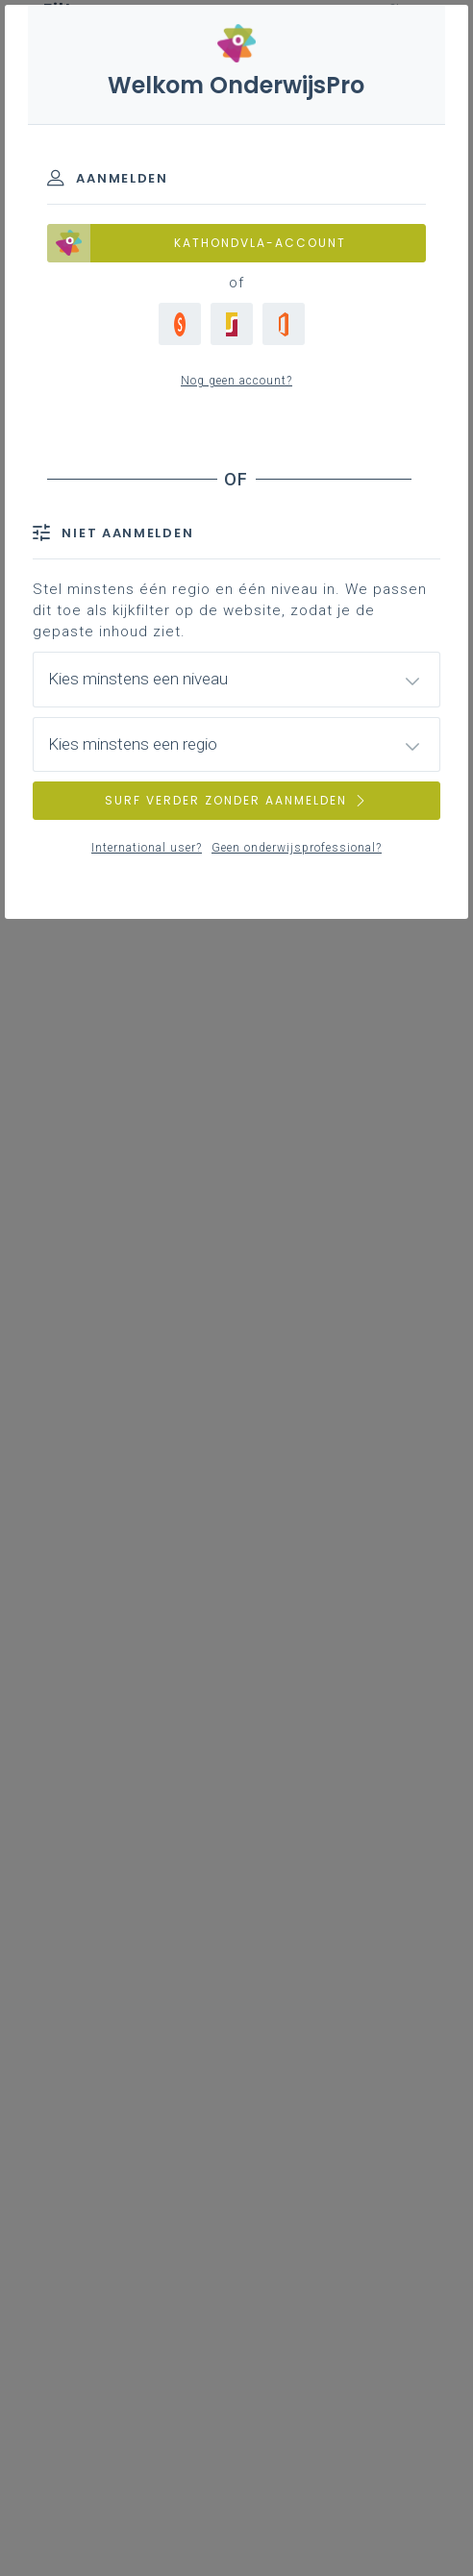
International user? (146, 848)
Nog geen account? (236, 380)
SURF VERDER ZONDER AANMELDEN (236, 800)
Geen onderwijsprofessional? (297, 848)
